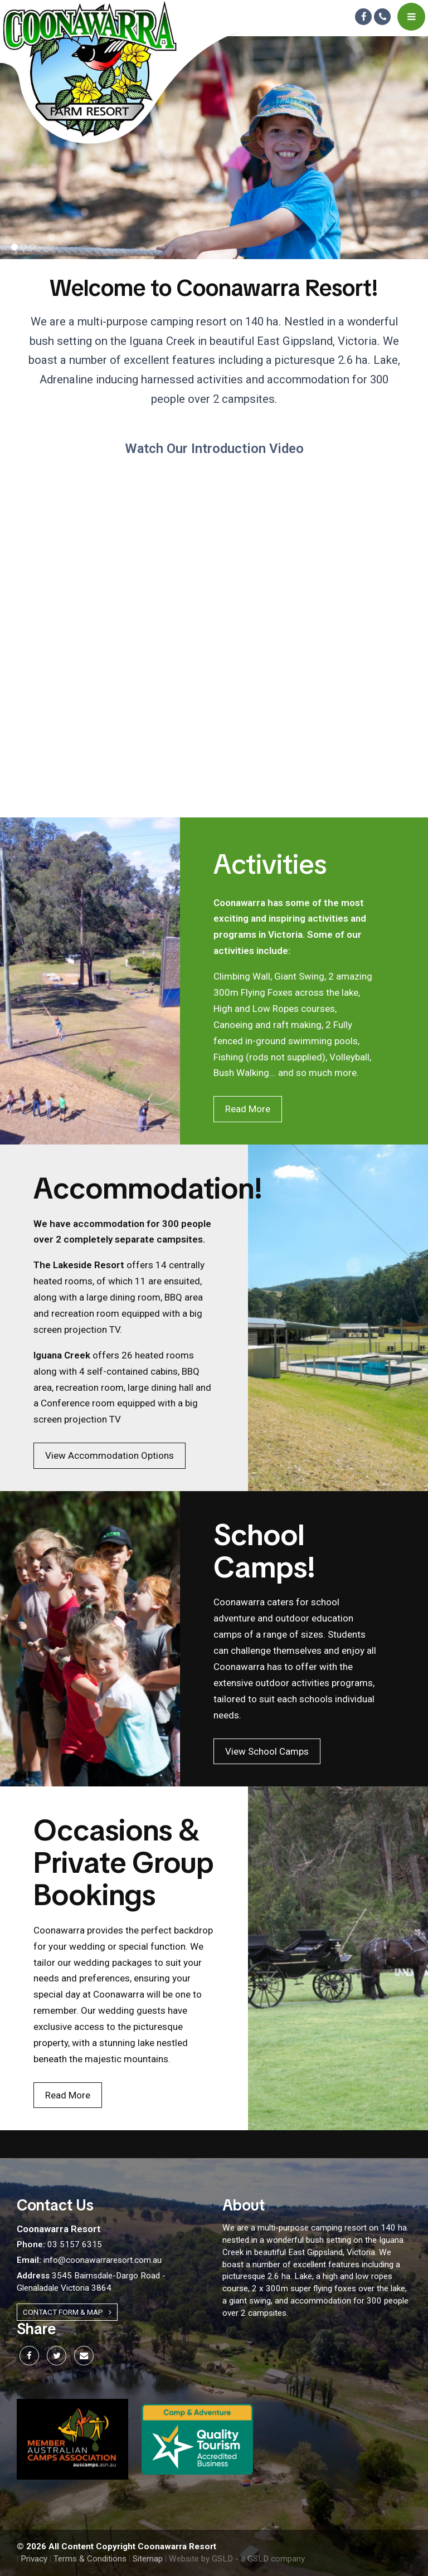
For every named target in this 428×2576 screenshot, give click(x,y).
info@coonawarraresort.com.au (89, 2260)
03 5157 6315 (59, 2244)
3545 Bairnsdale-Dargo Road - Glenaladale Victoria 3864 (91, 2282)
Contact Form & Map (67, 2311)
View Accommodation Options (109, 1455)
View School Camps (267, 1751)
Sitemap (148, 2559)
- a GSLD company (270, 2559)
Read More (247, 1108)
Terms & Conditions (90, 2559)
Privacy (34, 2559)
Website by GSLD (201, 2559)
